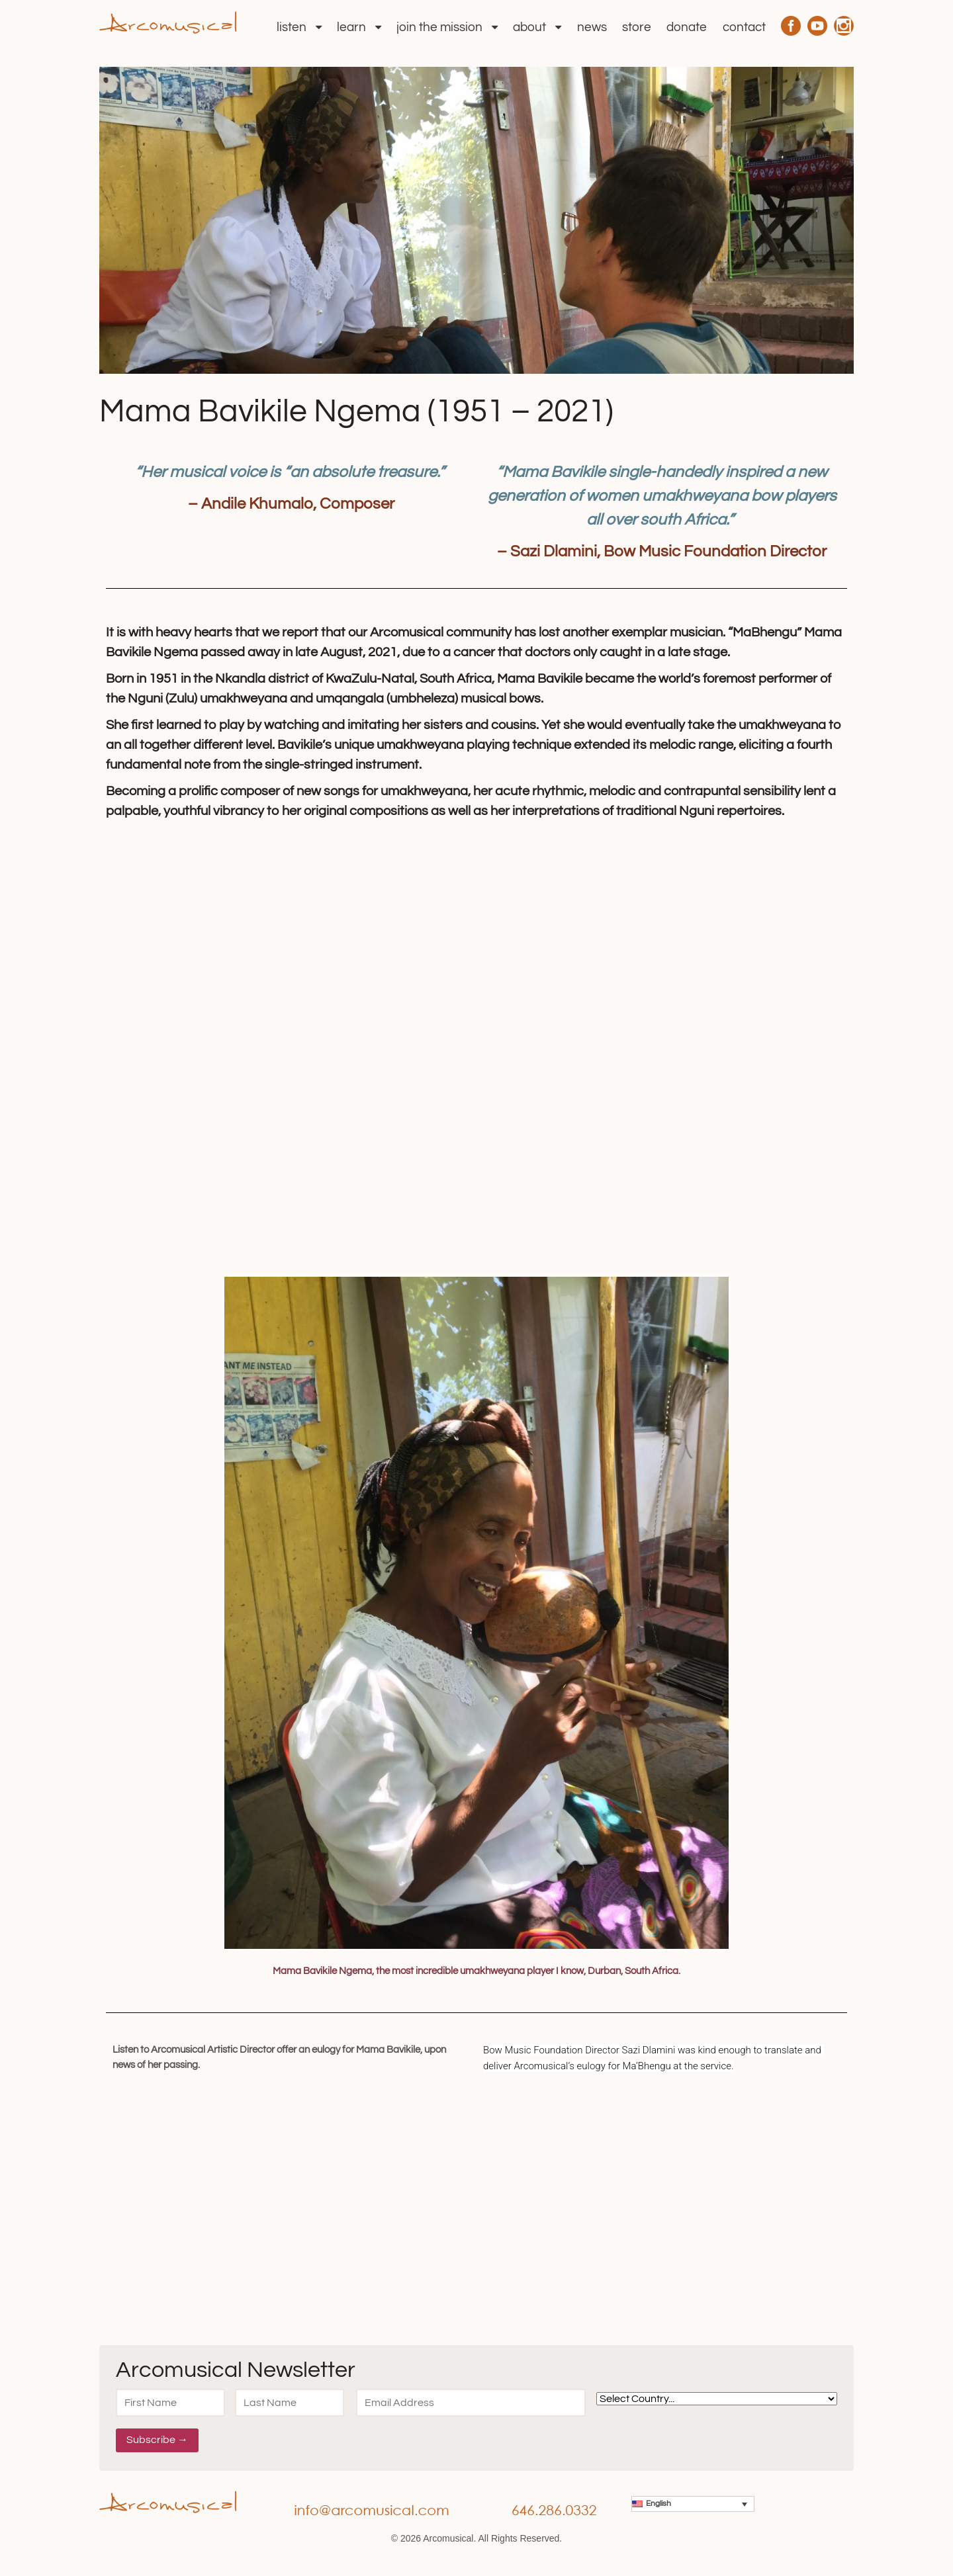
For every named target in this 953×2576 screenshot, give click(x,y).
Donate (686, 27)
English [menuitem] (658, 2503)
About (529, 27)
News (592, 27)
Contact (744, 27)
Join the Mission (439, 27)
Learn (351, 27)
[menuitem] (692, 2504)
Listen (291, 27)
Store (636, 27)
